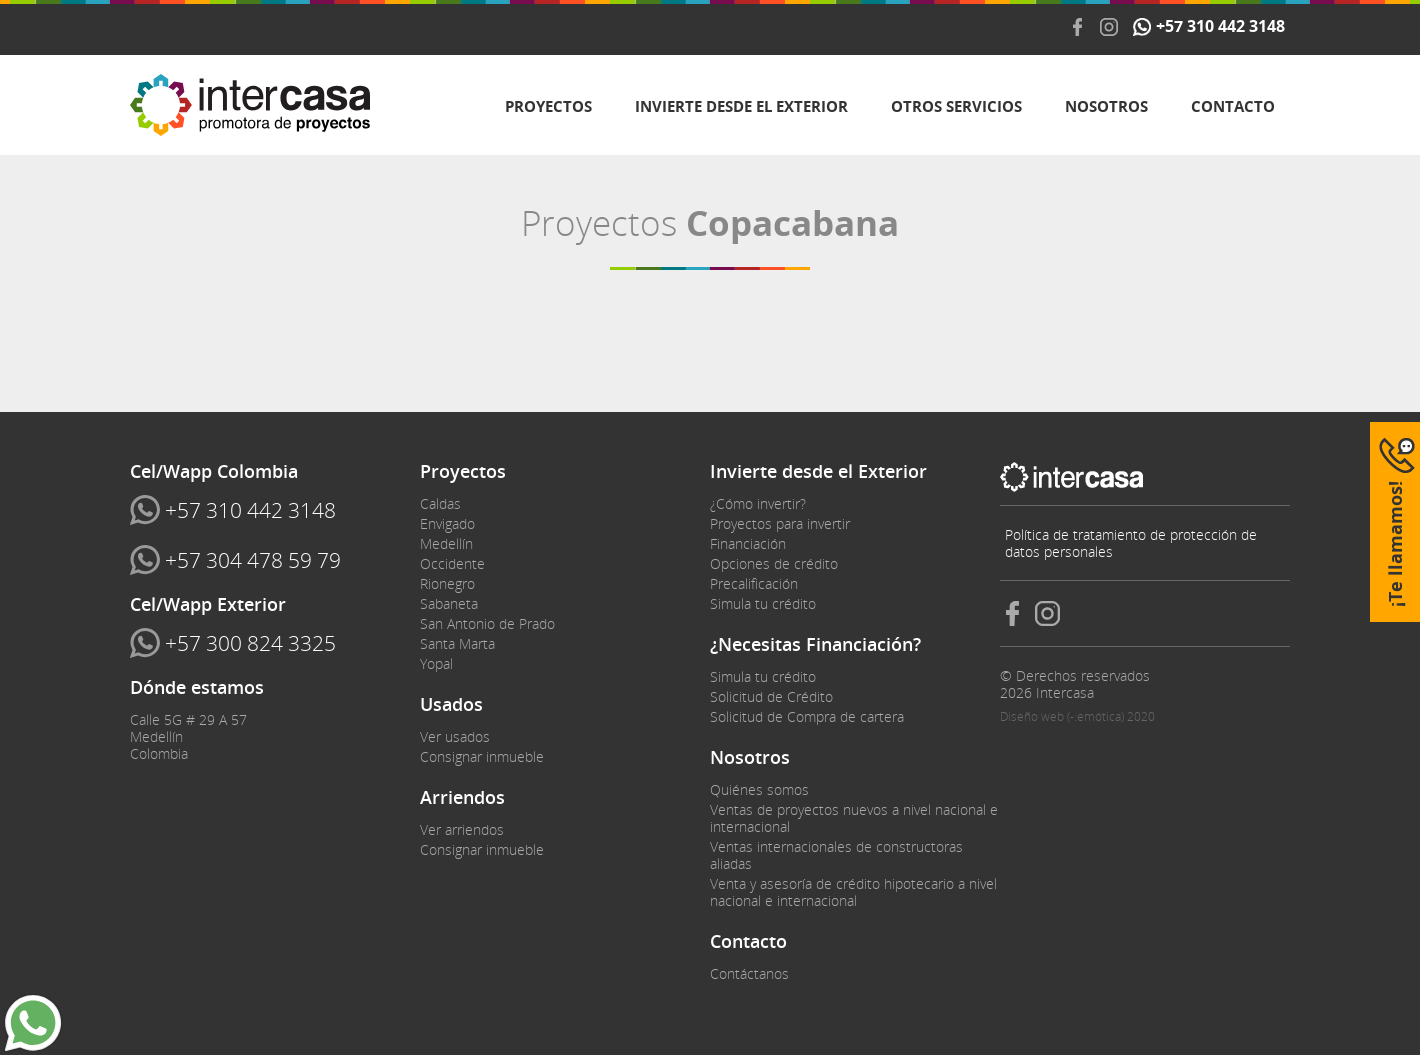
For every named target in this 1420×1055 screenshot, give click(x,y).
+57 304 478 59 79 (253, 560)
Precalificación (754, 583)
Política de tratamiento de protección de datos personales (1131, 543)
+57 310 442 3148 (1220, 27)
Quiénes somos (759, 789)
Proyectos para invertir (780, 523)
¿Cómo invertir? (758, 503)
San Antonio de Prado (487, 623)
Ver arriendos (462, 829)
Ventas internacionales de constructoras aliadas (836, 855)
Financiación (748, 543)
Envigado (447, 523)
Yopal (436, 663)
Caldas (440, 503)
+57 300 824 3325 (250, 643)
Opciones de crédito (774, 563)
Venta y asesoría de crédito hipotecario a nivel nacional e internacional (853, 892)
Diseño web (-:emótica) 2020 (1077, 717)
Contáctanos (749, 973)
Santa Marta (457, 643)
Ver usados (455, 736)
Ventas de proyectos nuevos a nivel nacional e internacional (854, 818)
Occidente (452, 563)
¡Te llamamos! (1395, 544)
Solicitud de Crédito (771, 696)
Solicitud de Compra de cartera (807, 716)
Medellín (446, 543)
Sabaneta (449, 603)
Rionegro (447, 583)
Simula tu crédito (763, 603)
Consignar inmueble (482, 756)
